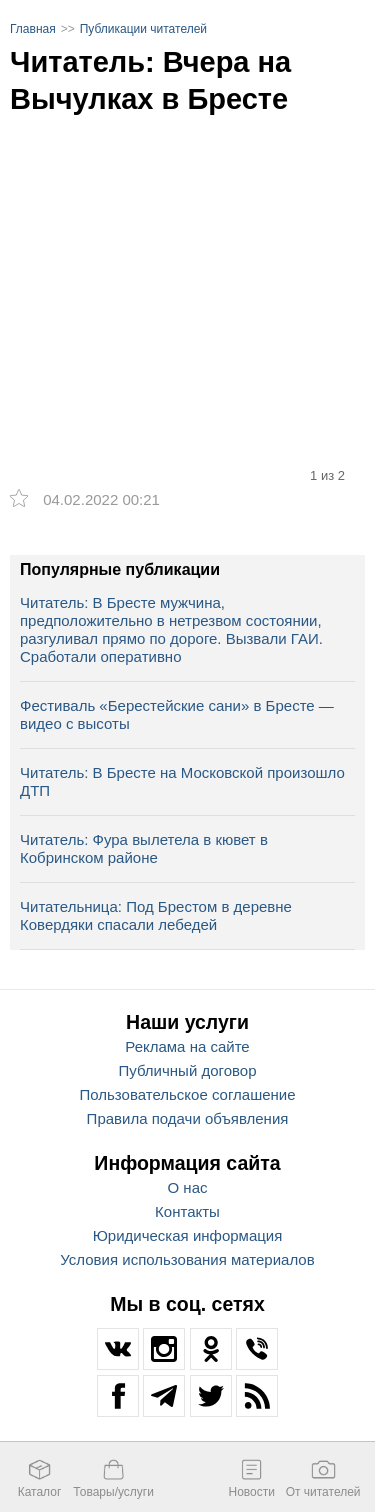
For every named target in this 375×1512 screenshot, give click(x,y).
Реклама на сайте (187, 1046)
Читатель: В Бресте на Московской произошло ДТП (182, 781)
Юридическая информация (188, 1235)
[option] (187, 252)
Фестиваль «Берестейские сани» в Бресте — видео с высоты (177, 714)
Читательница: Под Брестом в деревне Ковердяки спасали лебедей (156, 915)
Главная (33, 29)
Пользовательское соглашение (187, 1094)
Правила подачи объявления (188, 1118)
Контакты (187, 1211)
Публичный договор (188, 1070)
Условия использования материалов (187, 1259)
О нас (188, 1187)
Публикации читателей (143, 29)
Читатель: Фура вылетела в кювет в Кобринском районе (144, 848)
